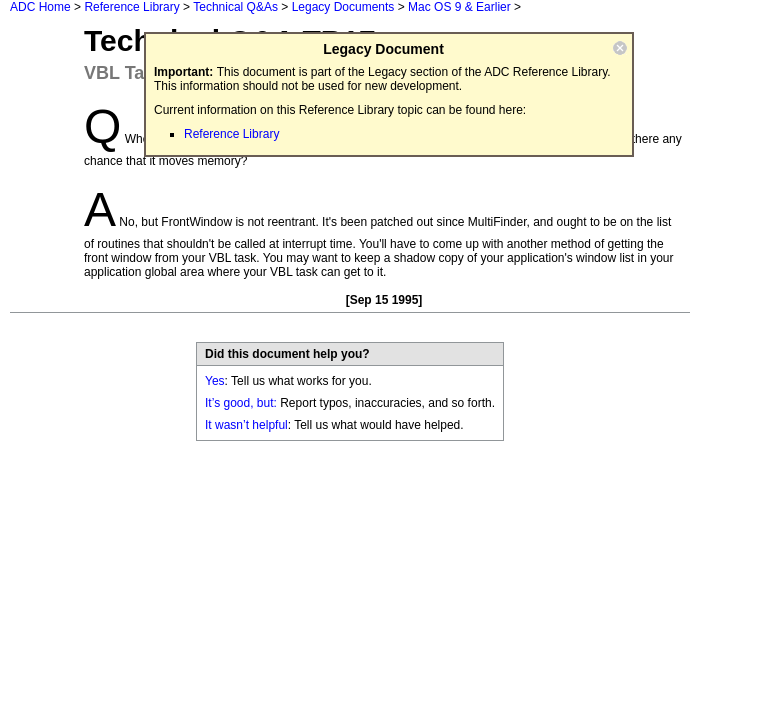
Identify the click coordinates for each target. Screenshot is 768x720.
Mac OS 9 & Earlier (459, 7)
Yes (215, 381)
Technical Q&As (235, 7)
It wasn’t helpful (246, 425)
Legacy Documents (343, 7)
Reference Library (131, 7)
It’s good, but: (241, 403)
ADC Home (40, 7)
